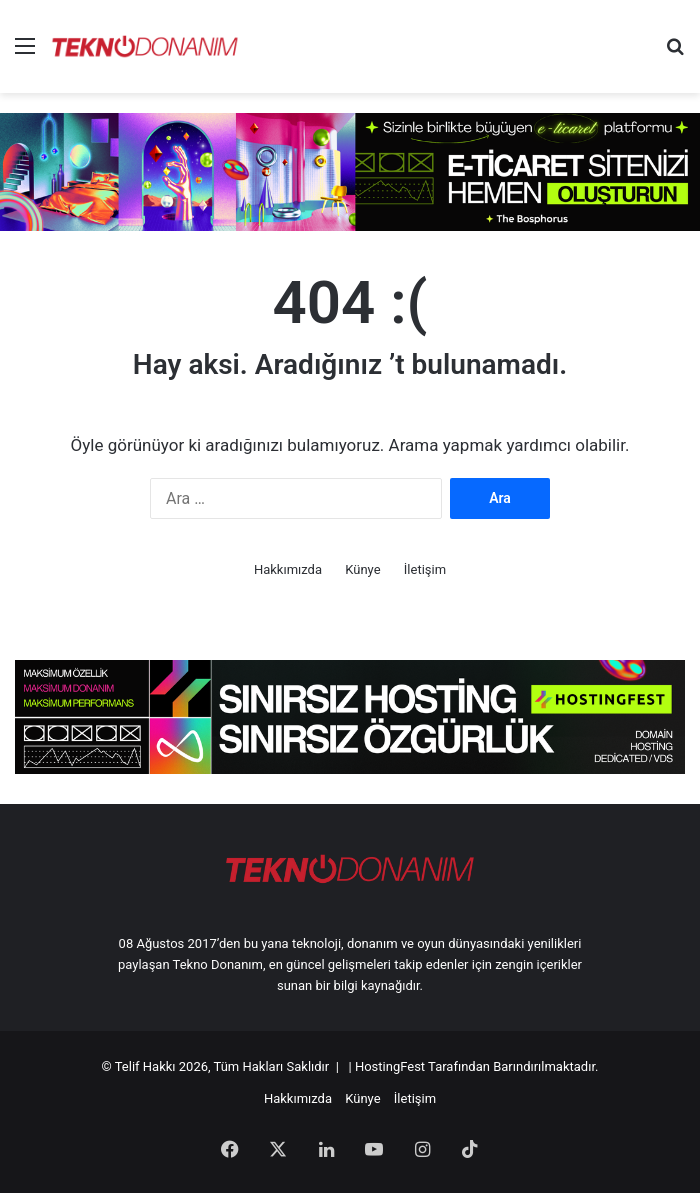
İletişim (425, 569)
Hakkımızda (288, 569)
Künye (362, 569)
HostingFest (390, 1066)
